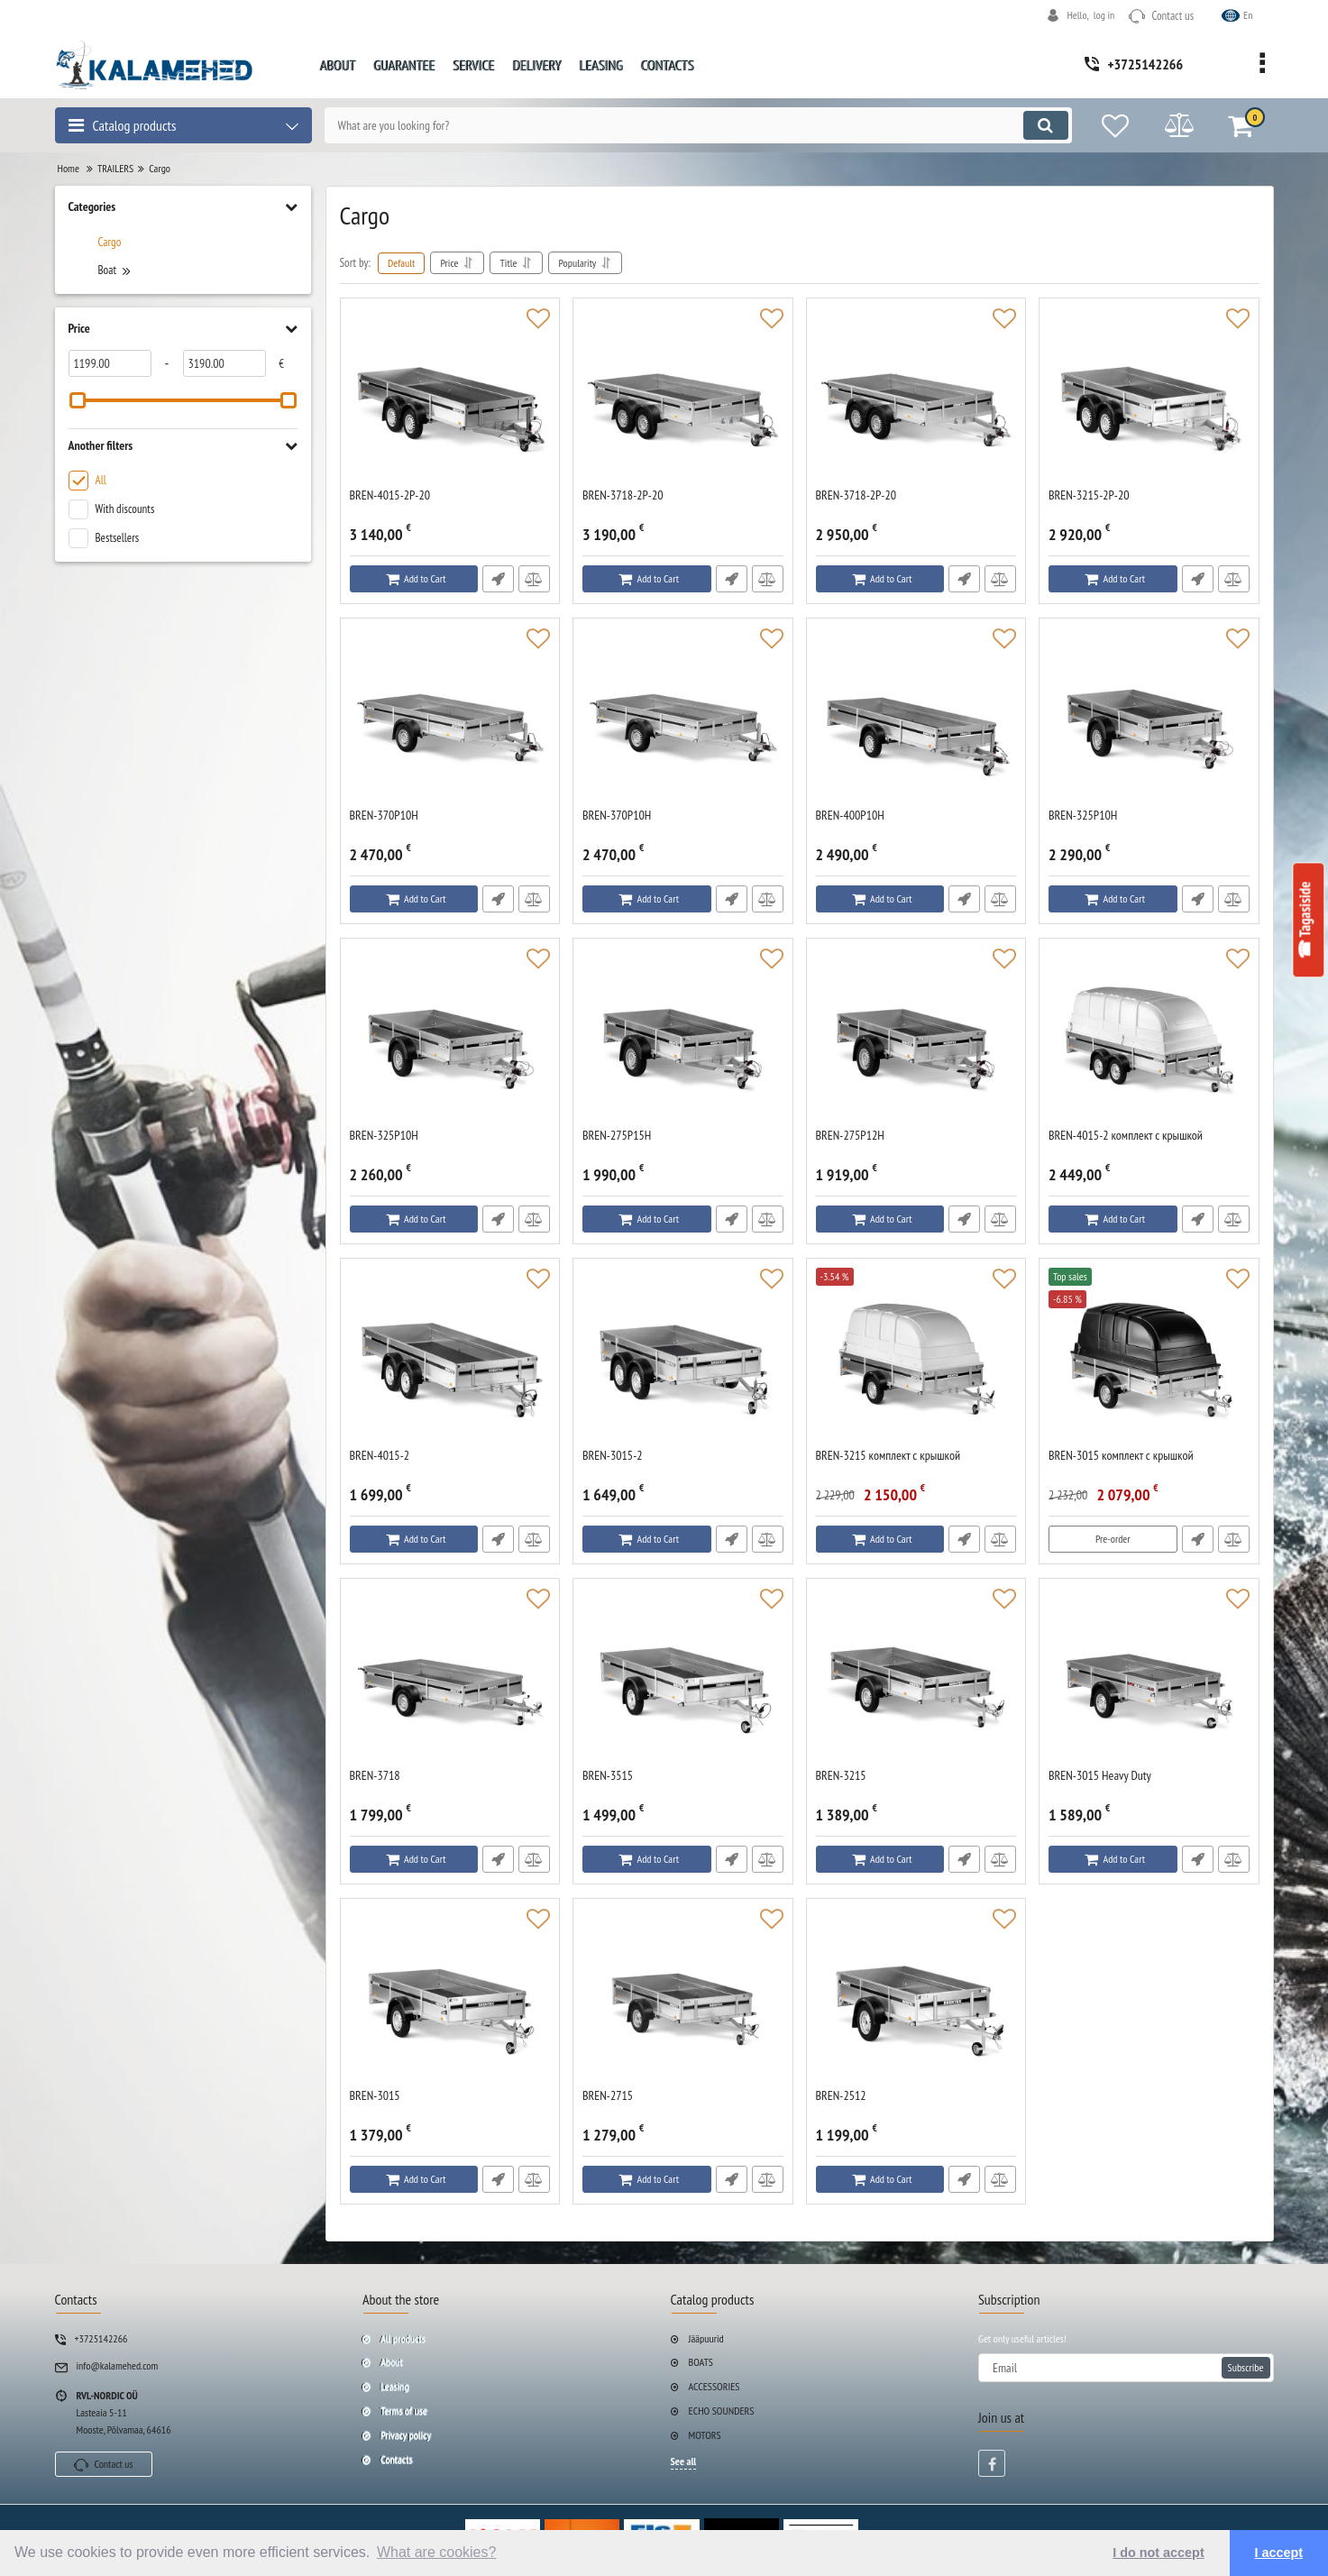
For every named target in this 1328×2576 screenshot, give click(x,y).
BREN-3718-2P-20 (623, 495)
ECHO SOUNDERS (722, 2410)
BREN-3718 (375, 1775)
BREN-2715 (607, 2096)
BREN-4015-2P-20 (390, 495)
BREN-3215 (841, 1775)
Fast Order (498, 578)
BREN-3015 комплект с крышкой (1121, 1455)
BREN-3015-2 (612, 1455)
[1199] (110, 363)
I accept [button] (1279, 2552)
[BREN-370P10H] (450, 718)
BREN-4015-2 (380, 1455)
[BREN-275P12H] (916, 1038)
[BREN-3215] (916, 1678)
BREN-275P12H (850, 1135)
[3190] (224, 363)
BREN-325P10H (1083, 815)
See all (684, 2461)
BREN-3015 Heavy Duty (1100, 1775)
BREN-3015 (375, 2096)
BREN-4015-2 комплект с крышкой (1126, 1135)
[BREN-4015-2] (450, 1358)
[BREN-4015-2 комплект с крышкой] (1149, 1038)
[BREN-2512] (916, 1998)
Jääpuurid (706, 2338)
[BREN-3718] (450, 1678)
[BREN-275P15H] (682, 1038)
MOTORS (705, 2435)
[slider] (78, 400)
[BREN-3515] (682, 1678)
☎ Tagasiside (1305, 920)
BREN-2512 (841, 2096)
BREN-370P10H (384, 815)
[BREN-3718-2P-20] (682, 397)
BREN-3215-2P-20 (1089, 495)
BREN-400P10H (850, 815)
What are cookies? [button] (437, 2552)
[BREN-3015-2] (682, 1358)
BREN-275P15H (616, 1135)
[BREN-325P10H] (1149, 718)
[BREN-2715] (682, 1998)
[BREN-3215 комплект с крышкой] (916, 1358)
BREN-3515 (607, 1775)
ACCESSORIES (714, 2386)
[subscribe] (1126, 2367)
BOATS (701, 2362)
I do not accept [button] (1158, 2552)
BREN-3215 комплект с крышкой (888, 1455)
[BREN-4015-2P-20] (450, 397)
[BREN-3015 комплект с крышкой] (1149, 1358)
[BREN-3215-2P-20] (1149, 397)
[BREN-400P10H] (916, 718)
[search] (698, 125)
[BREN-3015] (450, 1998)
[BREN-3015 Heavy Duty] (1149, 1678)
